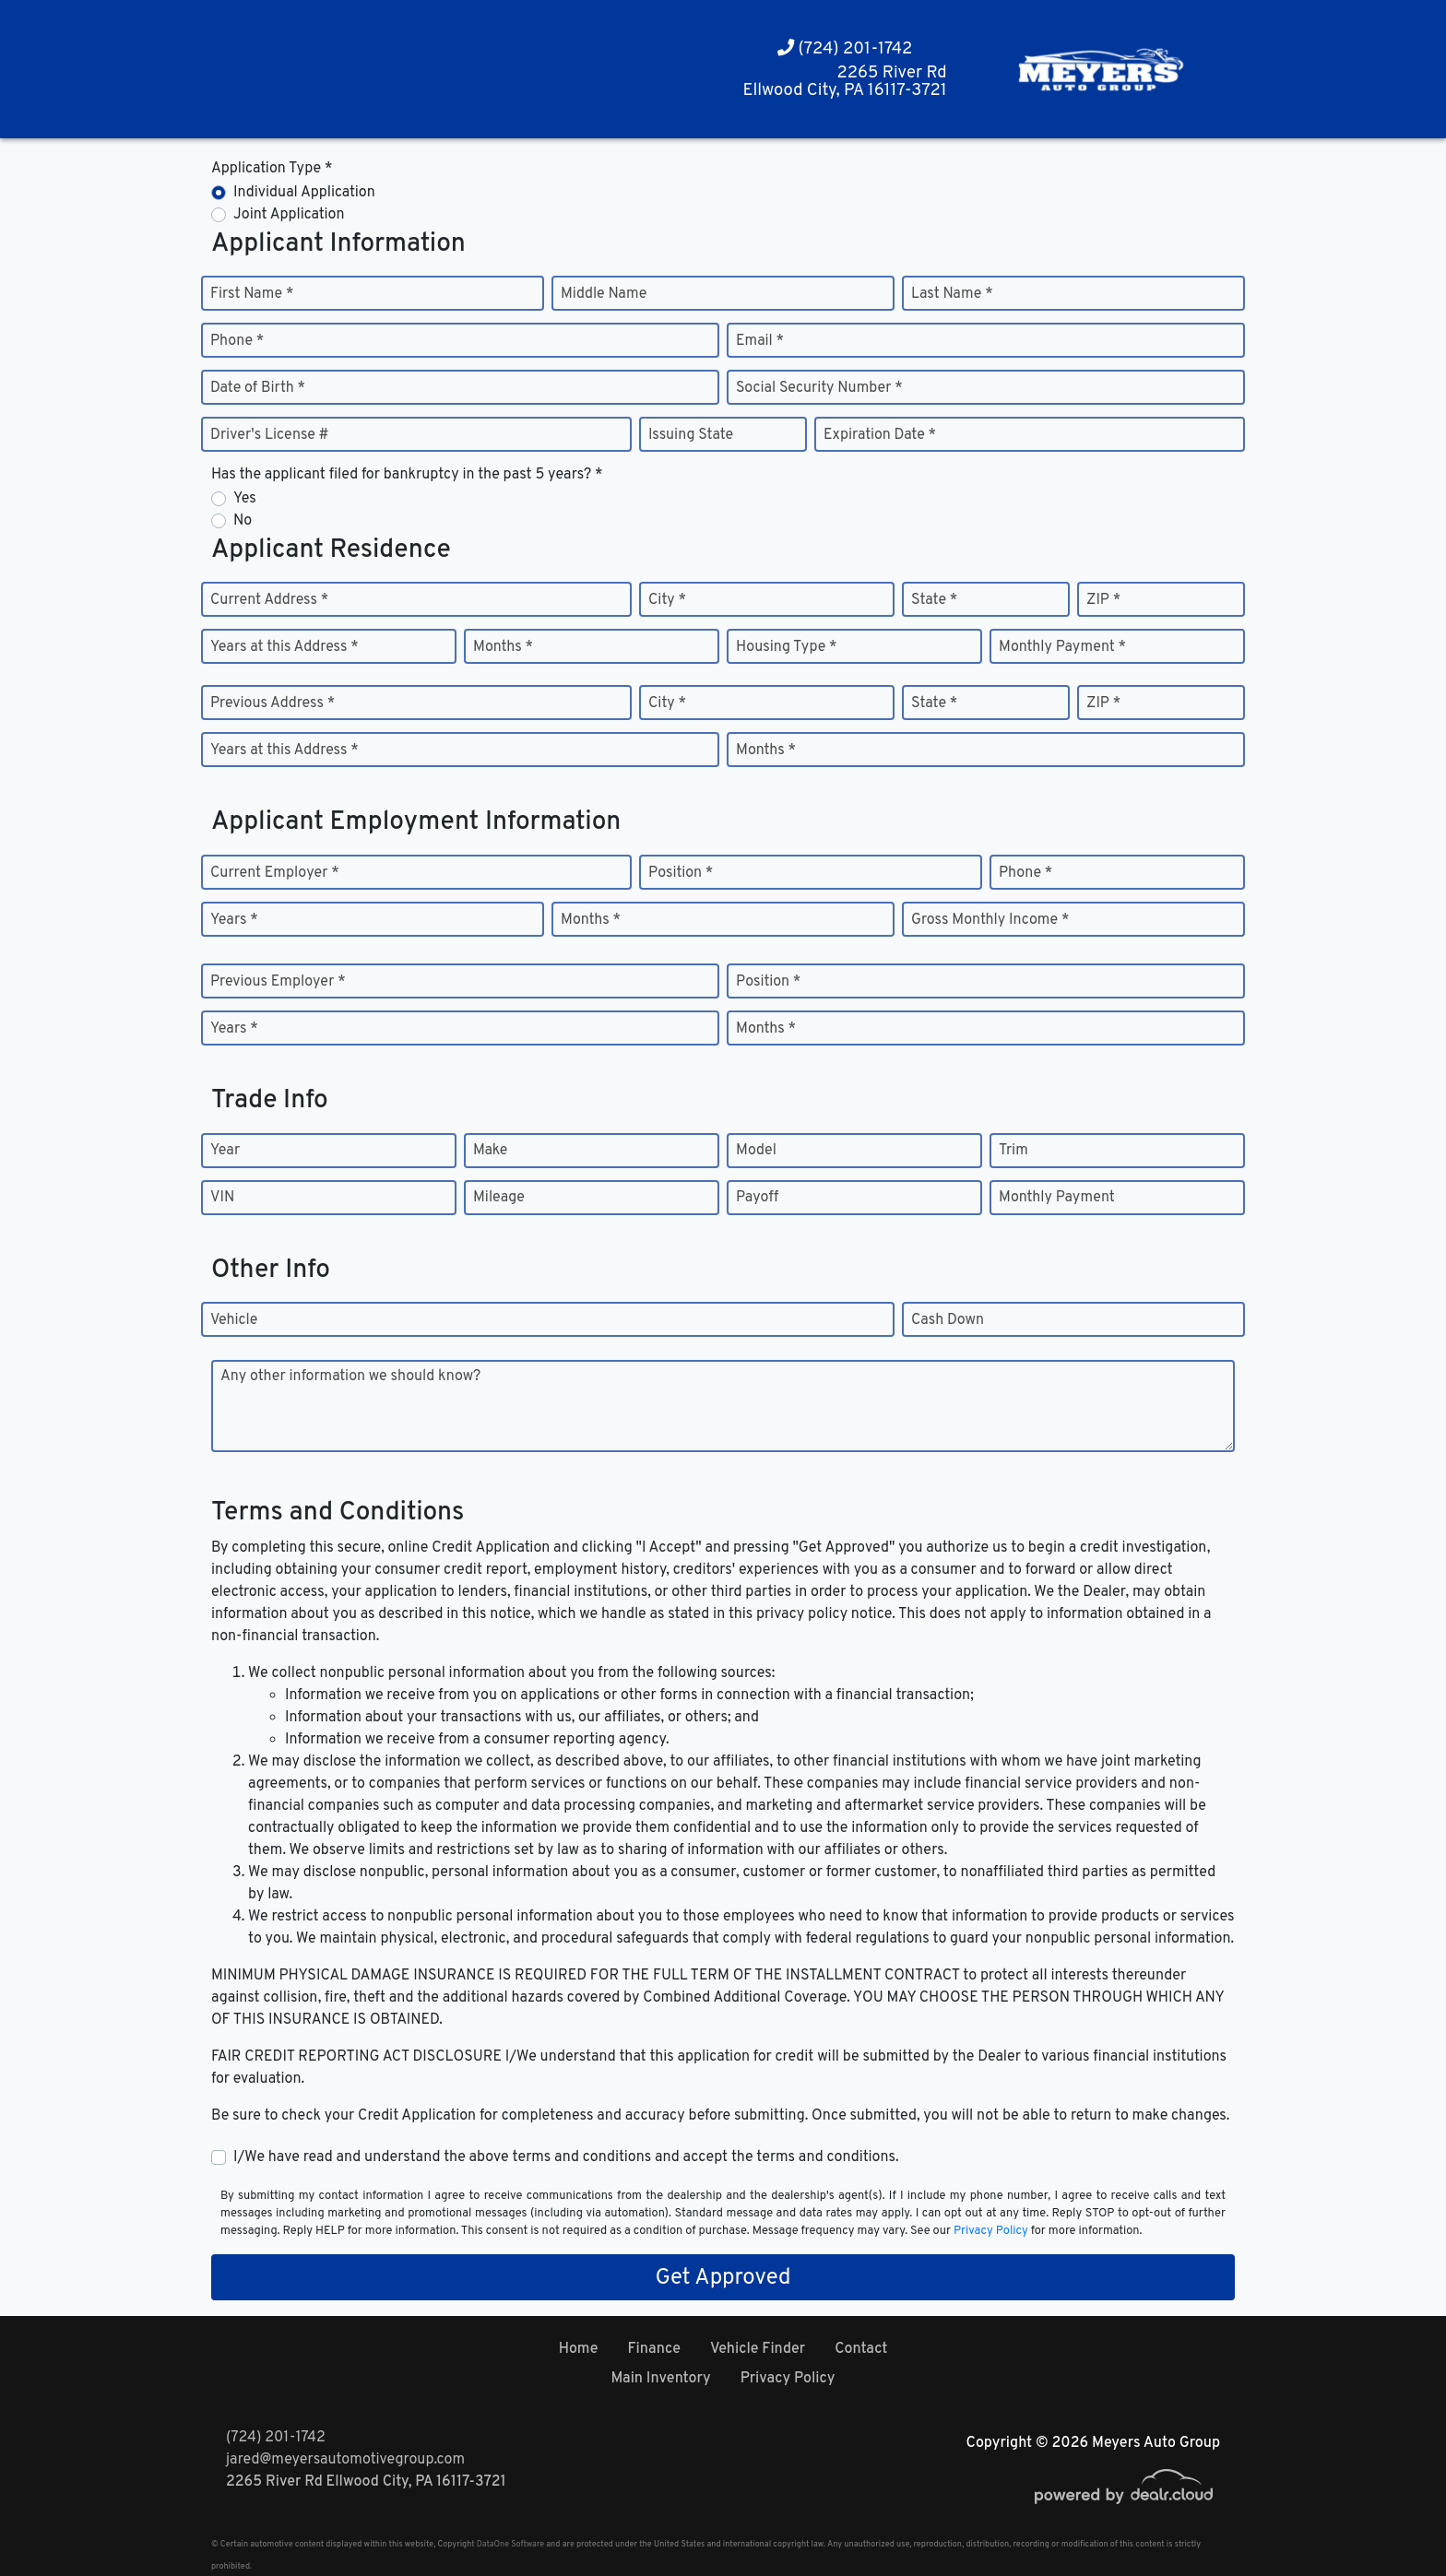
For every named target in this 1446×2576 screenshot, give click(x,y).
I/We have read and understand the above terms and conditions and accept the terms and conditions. (566, 2157)
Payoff (757, 1197)
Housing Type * (786, 647)
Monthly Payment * (1062, 647)
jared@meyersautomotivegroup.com (345, 2460)
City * (667, 600)
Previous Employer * (278, 982)
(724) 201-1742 (845, 49)
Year (225, 1150)
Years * (234, 920)
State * (934, 600)
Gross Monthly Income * (990, 920)
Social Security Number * (819, 388)
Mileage (499, 1197)
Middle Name (603, 294)
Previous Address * (272, 703)
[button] (284, 69)
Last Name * (952, 294)
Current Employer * (274, 873)
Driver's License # (269, 435)
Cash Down (947, 1320)
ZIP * (1103, 600)
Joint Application (288, 215)
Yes (244, 499)
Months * (503, 647)
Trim (1013, 1150)
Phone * (237, 341)
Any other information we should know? (350, 1376)
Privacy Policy (991, 2231)
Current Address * (269, 600)
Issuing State (690, 435)
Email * (760, 341)
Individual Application (304, 192)
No (242, 521)
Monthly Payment (1057, 1197)
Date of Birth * (257, 388)
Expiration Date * (880, 435)
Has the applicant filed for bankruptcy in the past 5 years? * (407, 475)
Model (756, 1150)
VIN (222, 1197)
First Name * (251, 294)
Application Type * (271, 169)
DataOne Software (510, 2544)
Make (490, 1150)
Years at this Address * (284, 647)
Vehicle (233, 1320)
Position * (680, 873)
